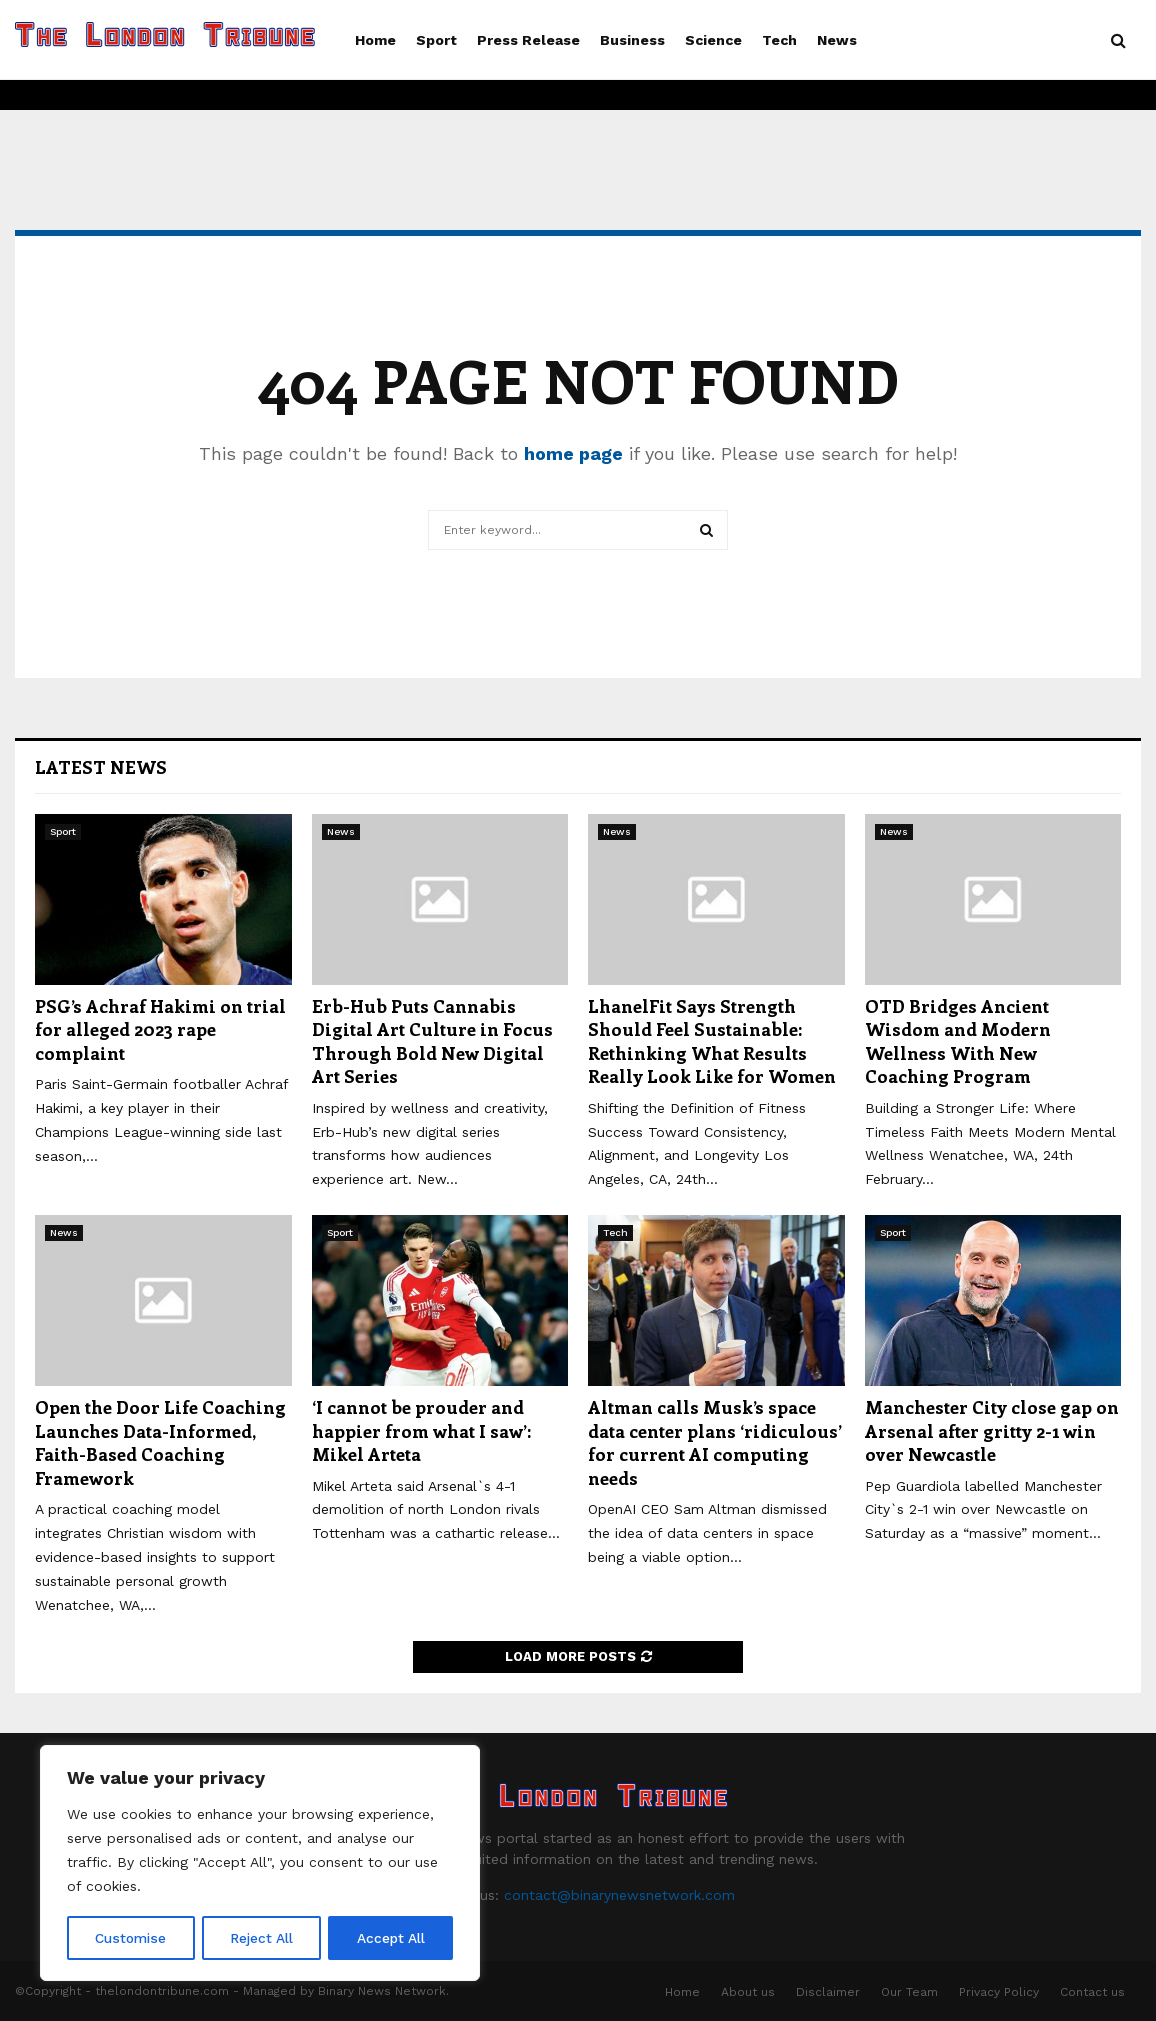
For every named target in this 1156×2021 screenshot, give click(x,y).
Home (375, 40)
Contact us (1092, 1992)
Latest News (101, 767)
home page (573, 453)
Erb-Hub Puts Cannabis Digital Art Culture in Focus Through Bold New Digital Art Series (432, 1041)
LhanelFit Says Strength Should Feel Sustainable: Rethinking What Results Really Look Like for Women (712, 1041)
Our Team (909, 1992)
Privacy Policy (999, 1992)
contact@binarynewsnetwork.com (619, 1895)
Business (632, 40)
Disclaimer (828, 1992)
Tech (779, 40)
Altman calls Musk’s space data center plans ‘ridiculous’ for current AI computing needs (715, 1442)
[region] (260, 1864)
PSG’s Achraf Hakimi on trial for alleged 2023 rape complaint (160, 1029)
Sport (436, 40)
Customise (131, 1938)
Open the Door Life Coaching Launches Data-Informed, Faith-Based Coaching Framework (160, 1442)
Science (713, 40)
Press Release (528, 40)
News (837, 40)
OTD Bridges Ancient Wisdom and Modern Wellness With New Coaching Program (958, 1041)
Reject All (262, 1938)
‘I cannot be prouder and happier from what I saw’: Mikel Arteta (421, 1430)
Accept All (391, 1938)
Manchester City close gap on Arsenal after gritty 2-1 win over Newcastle (992, 1430)
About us (748, 1992)
